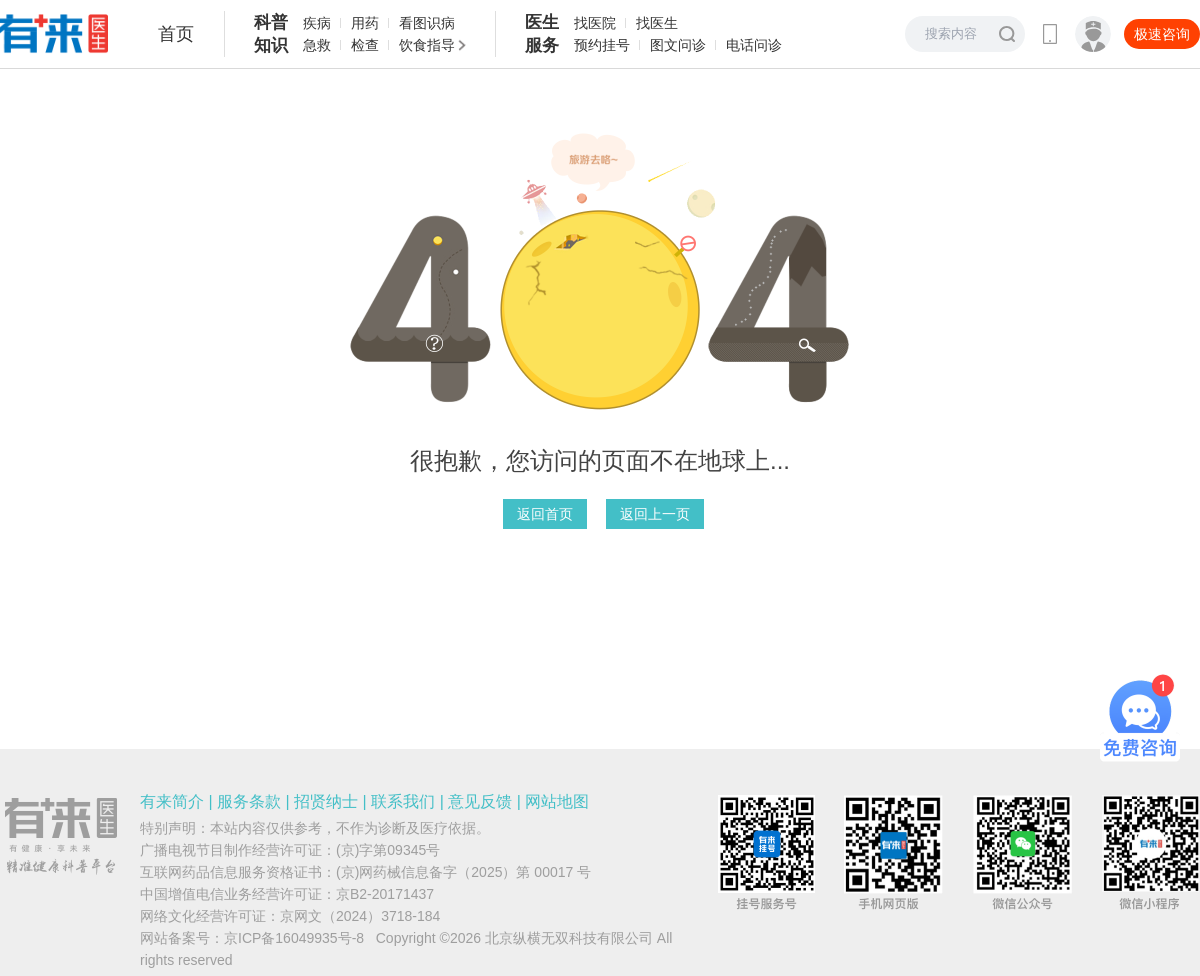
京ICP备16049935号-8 (294, 938)
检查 (365, 45)
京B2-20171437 (385, 894)
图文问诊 (678, 45)
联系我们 (403, 801)
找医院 (595, 23)
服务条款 (249, 801)
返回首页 (545, 514)
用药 (365, 23)
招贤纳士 (326, 801)
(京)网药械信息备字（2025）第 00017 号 (463, 872)
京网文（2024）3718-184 (360, 916)
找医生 (657, 23)
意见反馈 (480, 801)
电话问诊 (754, 45)
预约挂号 (602, 45)
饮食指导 (427, 45)
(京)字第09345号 (388, 850)
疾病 (317, 23)
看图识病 (427, 23)
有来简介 (172, 801)
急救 (317, 45)
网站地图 (557, 801)
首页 (176, 34)
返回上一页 (655, 514)
